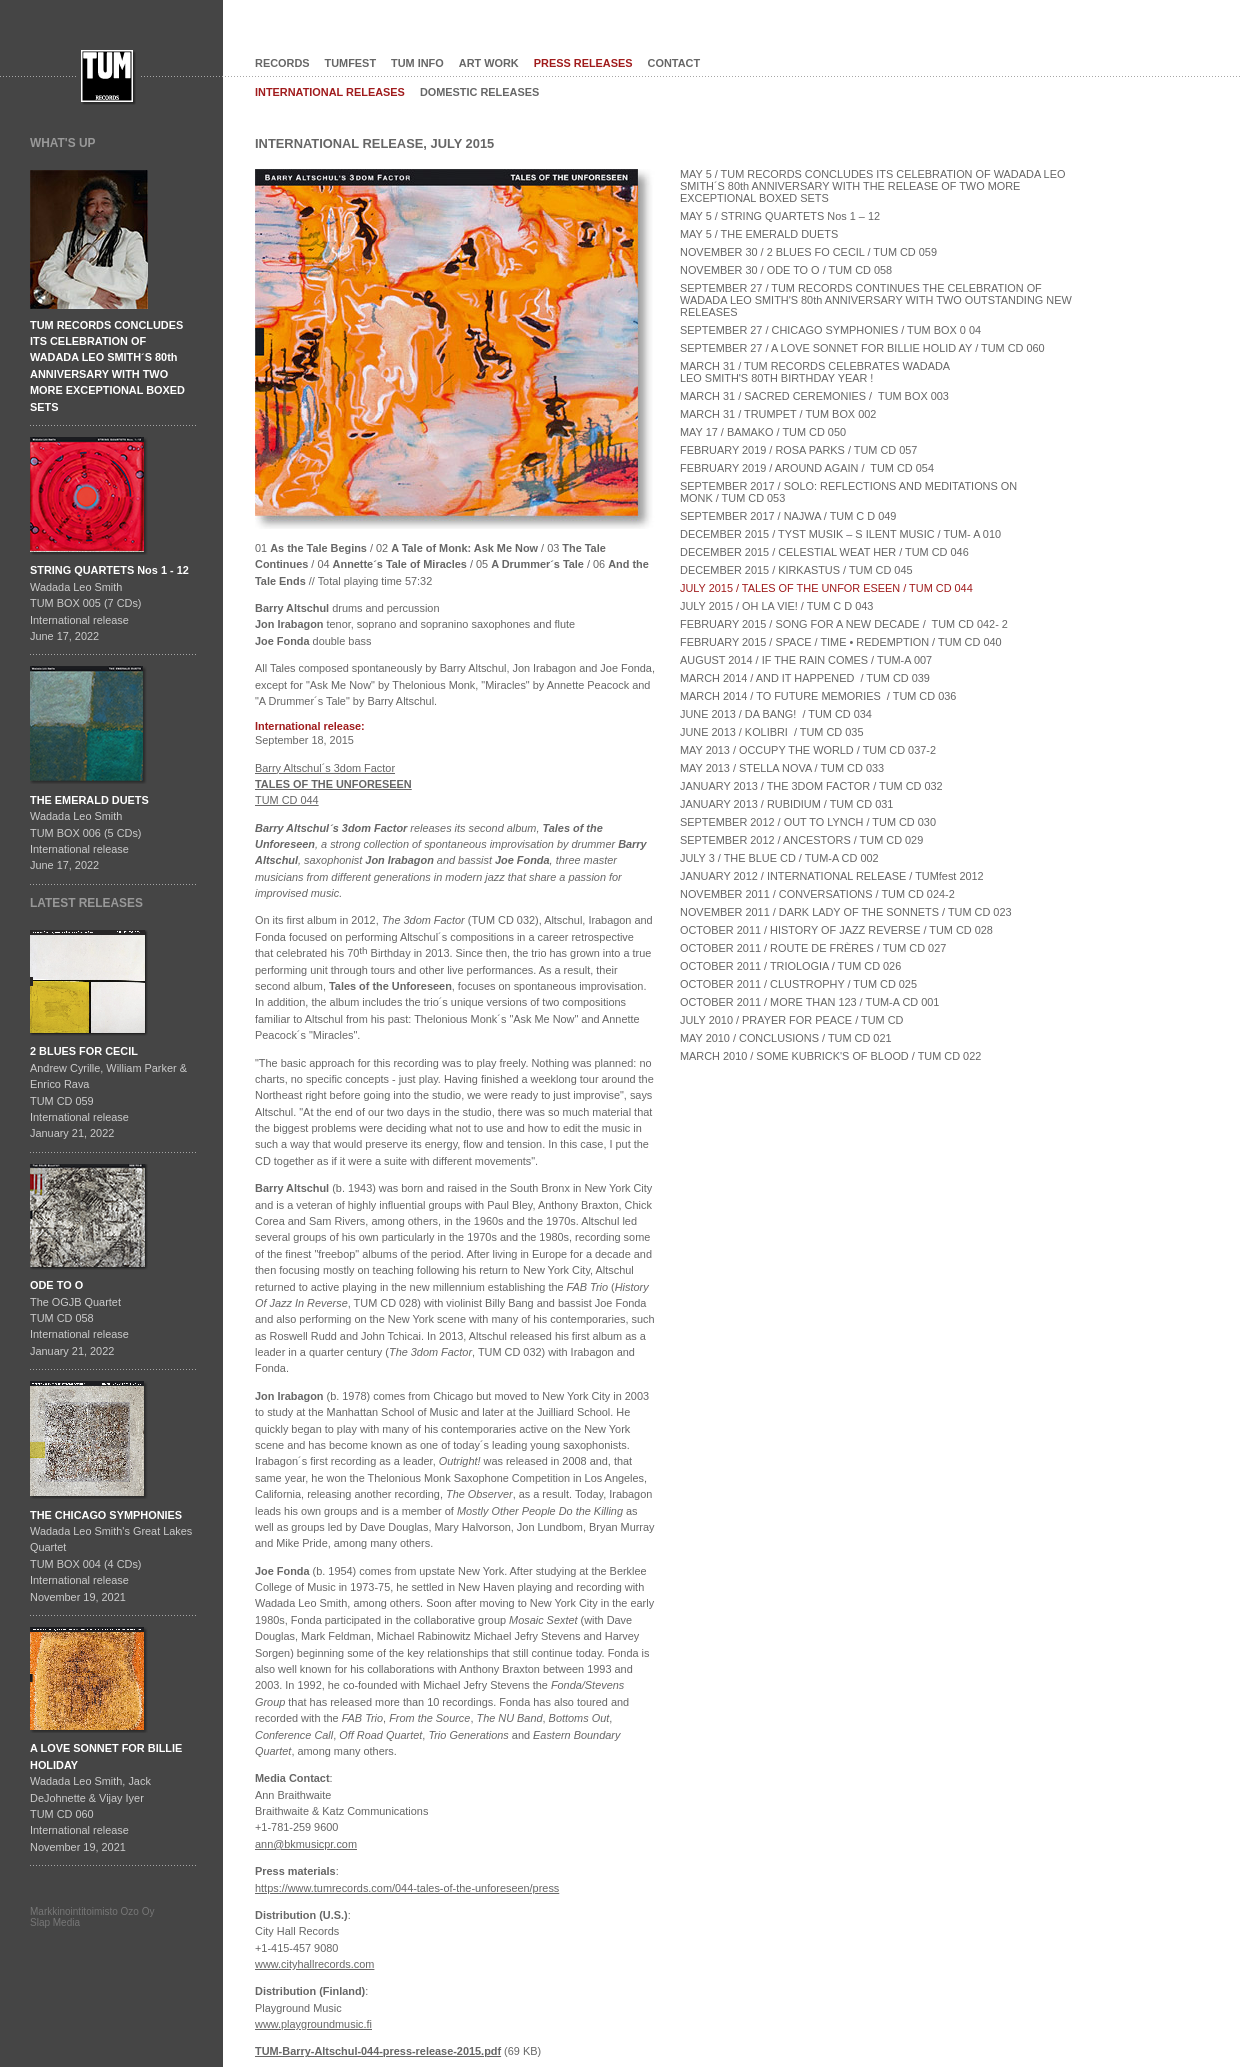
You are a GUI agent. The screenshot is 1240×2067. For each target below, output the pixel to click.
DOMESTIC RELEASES (479, 92)
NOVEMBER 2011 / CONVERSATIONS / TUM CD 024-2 (817, 894)
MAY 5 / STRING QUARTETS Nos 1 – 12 (780, 216)
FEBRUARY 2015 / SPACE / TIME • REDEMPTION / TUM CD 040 (841, 642)
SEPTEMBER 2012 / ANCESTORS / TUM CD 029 (801, 840)
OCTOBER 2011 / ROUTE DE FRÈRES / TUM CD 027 (813, 948)
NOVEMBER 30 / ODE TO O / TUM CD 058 (786, 270)
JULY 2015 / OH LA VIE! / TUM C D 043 (776, 606)
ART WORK (489, 63)
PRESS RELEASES (583, 63)
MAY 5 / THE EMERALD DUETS (759, 234)
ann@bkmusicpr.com (306, 1844)
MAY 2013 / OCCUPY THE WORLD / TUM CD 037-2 (808, 750)
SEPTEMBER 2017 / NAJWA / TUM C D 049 (788, 516)
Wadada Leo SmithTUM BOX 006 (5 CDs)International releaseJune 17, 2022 (89, 833)
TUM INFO (417, 63)
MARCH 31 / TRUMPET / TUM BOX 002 (778, 414)
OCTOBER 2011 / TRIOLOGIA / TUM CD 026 (790, 966)
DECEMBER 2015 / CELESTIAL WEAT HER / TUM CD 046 (824, 552)
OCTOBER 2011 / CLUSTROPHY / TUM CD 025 (798, 984)
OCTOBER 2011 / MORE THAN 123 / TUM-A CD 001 (809, 1002)
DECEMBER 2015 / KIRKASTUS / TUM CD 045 (796, 570)
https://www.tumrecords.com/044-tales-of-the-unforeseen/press (407, 1888)
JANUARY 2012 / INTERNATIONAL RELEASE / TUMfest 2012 (832, 876)
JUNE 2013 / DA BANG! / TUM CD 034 (776, 714)
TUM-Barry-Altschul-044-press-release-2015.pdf (378, 2051)
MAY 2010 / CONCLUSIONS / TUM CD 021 (786, 1038)
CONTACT (674, 63)
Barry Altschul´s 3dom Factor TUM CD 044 (333, 784)
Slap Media (55, 1922)
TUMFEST (351, 63)
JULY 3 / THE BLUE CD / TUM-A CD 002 (779, 858)
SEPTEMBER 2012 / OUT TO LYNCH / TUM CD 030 (808, 822)
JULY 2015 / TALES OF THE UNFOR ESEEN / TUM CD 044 (826, 588)
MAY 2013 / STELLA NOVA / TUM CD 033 (782, 768)
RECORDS (282, 63)
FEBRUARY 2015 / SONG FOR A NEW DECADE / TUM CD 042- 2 (844, 624)
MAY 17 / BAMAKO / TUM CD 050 (763, 432)
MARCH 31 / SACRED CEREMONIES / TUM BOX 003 (814, 396)
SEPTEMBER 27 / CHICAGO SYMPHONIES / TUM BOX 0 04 (830, 330)
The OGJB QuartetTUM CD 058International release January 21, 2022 (79, 1318)
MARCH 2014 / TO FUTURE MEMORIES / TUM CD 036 (818, 696)
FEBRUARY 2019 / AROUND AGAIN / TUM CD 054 (807, 468)
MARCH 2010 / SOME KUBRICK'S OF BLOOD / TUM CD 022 (830, 1056)
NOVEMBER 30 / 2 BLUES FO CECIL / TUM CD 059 (808, 252)
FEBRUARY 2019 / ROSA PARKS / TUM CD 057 (798, 450)
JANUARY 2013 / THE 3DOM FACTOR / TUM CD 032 (811, 786)
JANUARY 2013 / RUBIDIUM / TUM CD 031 (786, 804)
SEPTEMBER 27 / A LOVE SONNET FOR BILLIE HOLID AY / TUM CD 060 (862, 348)
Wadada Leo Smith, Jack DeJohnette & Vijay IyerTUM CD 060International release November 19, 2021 (106, 1797)
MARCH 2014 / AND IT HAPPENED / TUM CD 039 (805, 678)
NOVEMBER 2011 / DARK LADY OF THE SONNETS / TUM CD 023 (846, 912)
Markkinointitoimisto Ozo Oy (92, 1911)
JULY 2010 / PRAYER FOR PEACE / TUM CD (791, 1020)
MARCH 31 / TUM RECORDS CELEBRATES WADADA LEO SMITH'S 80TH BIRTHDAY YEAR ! (816, 372)
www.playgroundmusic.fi (313, 2024)
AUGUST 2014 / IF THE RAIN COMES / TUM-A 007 (806, 660)
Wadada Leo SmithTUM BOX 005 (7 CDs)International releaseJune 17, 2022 (109, 603)
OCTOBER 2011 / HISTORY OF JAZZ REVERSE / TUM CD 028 (836, 930)
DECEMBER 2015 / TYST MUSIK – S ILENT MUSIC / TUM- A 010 (840, 534)
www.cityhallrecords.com (314, 1964)
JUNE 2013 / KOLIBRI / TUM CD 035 (771, 732)
